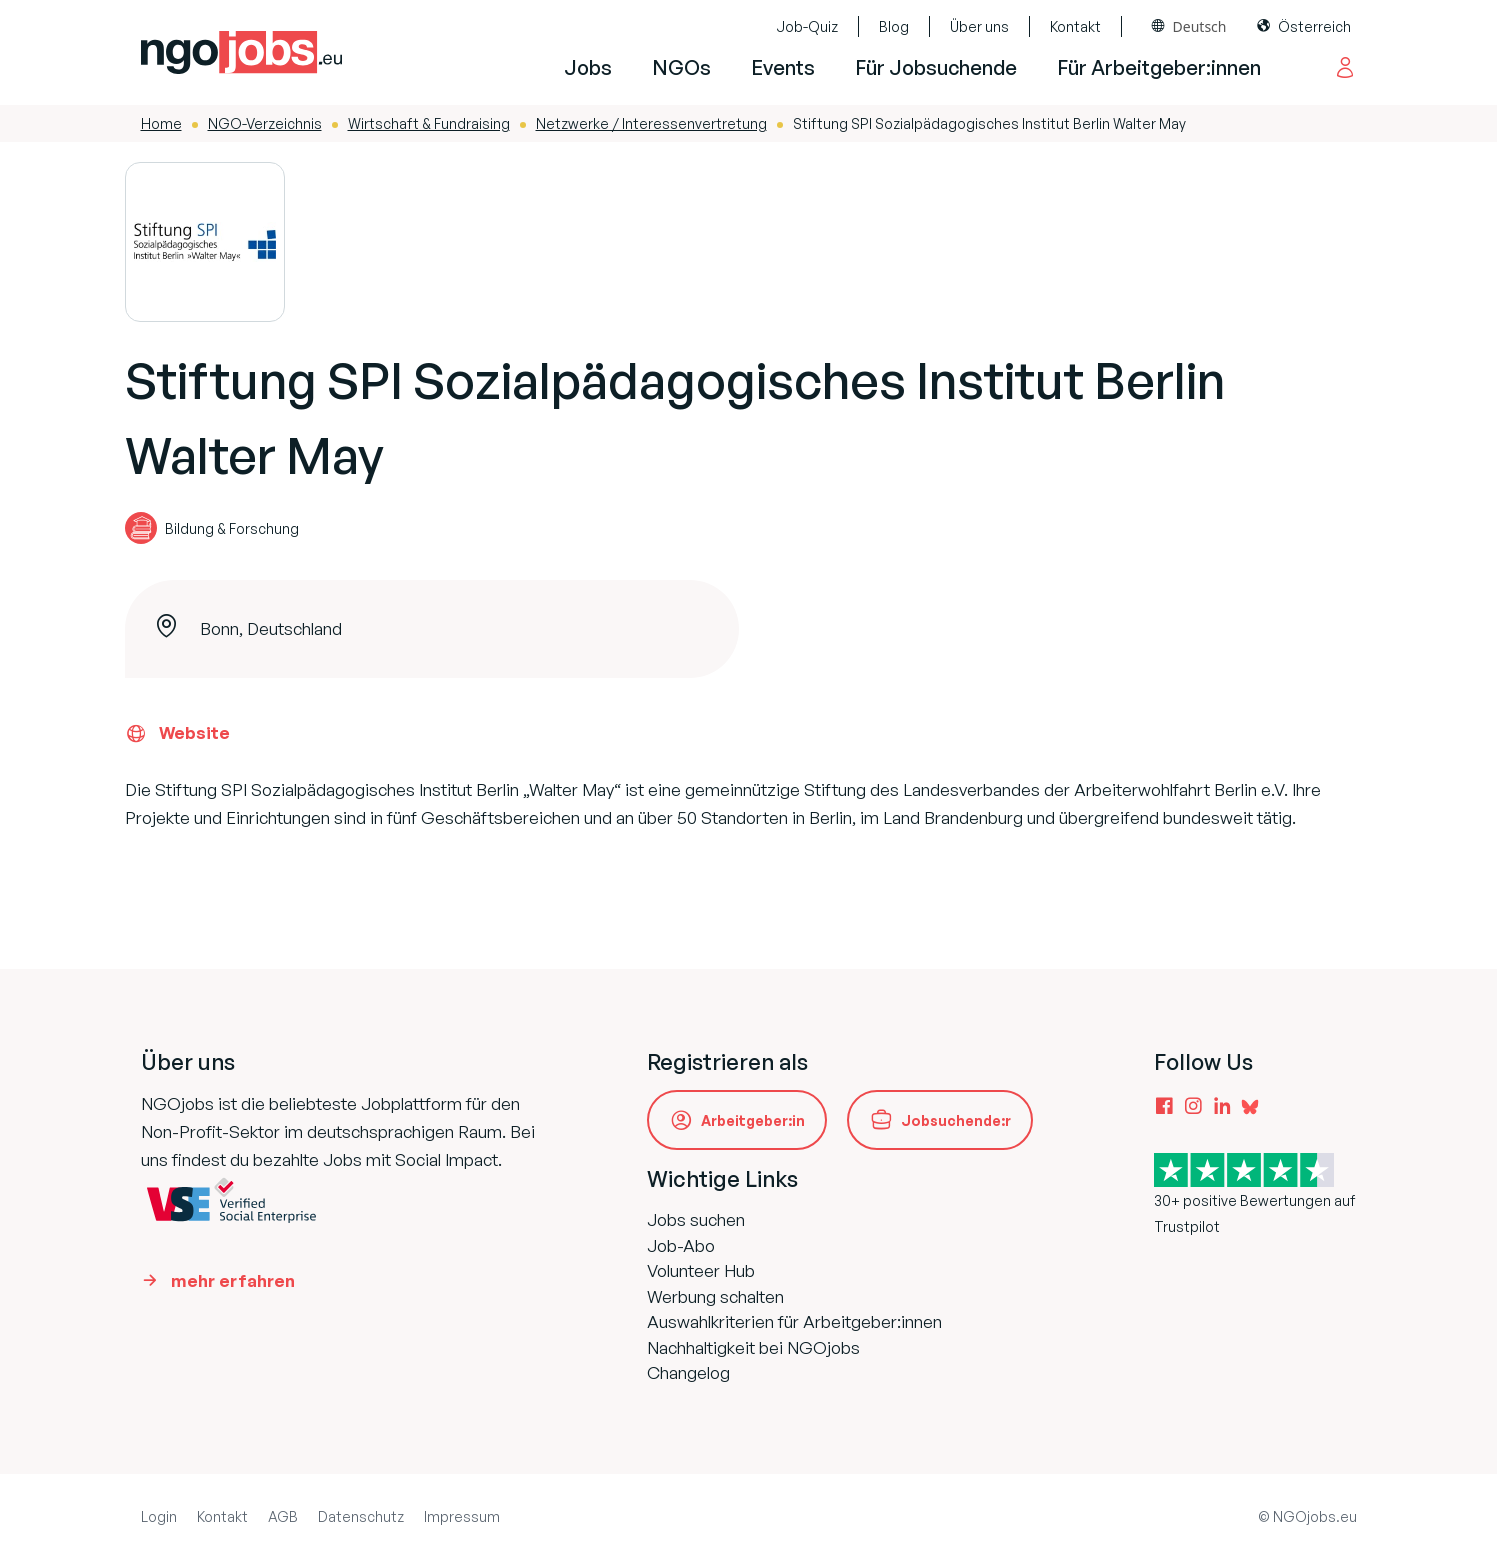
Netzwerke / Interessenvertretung (651, 123)
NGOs (681, 67)
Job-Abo (681, 1245)
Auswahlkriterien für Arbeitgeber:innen (794, 1321)
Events (783, 67)
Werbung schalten (715, 1296)
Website (177, 733)
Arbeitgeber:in (753, 1120)
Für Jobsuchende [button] (936, 67)
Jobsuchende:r (956, 1120)
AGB (283, 1516)
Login (159, 1516)
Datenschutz (361, 1516)
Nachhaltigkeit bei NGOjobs (753, 1347)
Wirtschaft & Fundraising (429, 123)
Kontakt (1075, 26)
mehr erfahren (233, 1280)
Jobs (588, 67)
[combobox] (1189, 26)
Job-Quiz (807, 26)
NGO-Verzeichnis (265, 123)
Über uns (979, 26)
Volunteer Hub (701, 1270)
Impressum (462, 1516)
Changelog (688, 1372)
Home (161, 123)
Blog (894, 26)
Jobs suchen (696, 1219)
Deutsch (1200, 26)
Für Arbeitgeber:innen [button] (1159, 67)
